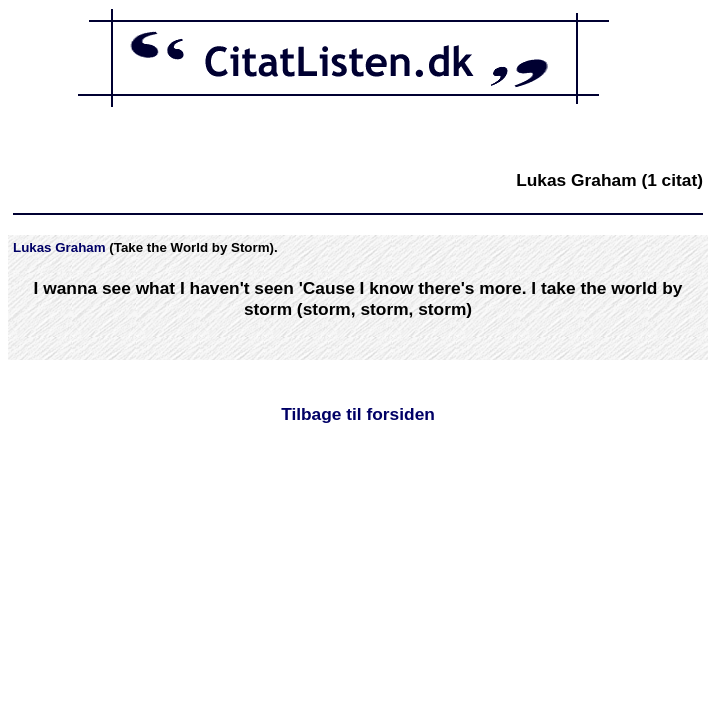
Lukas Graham (59, 247)
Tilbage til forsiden (358, 414)
